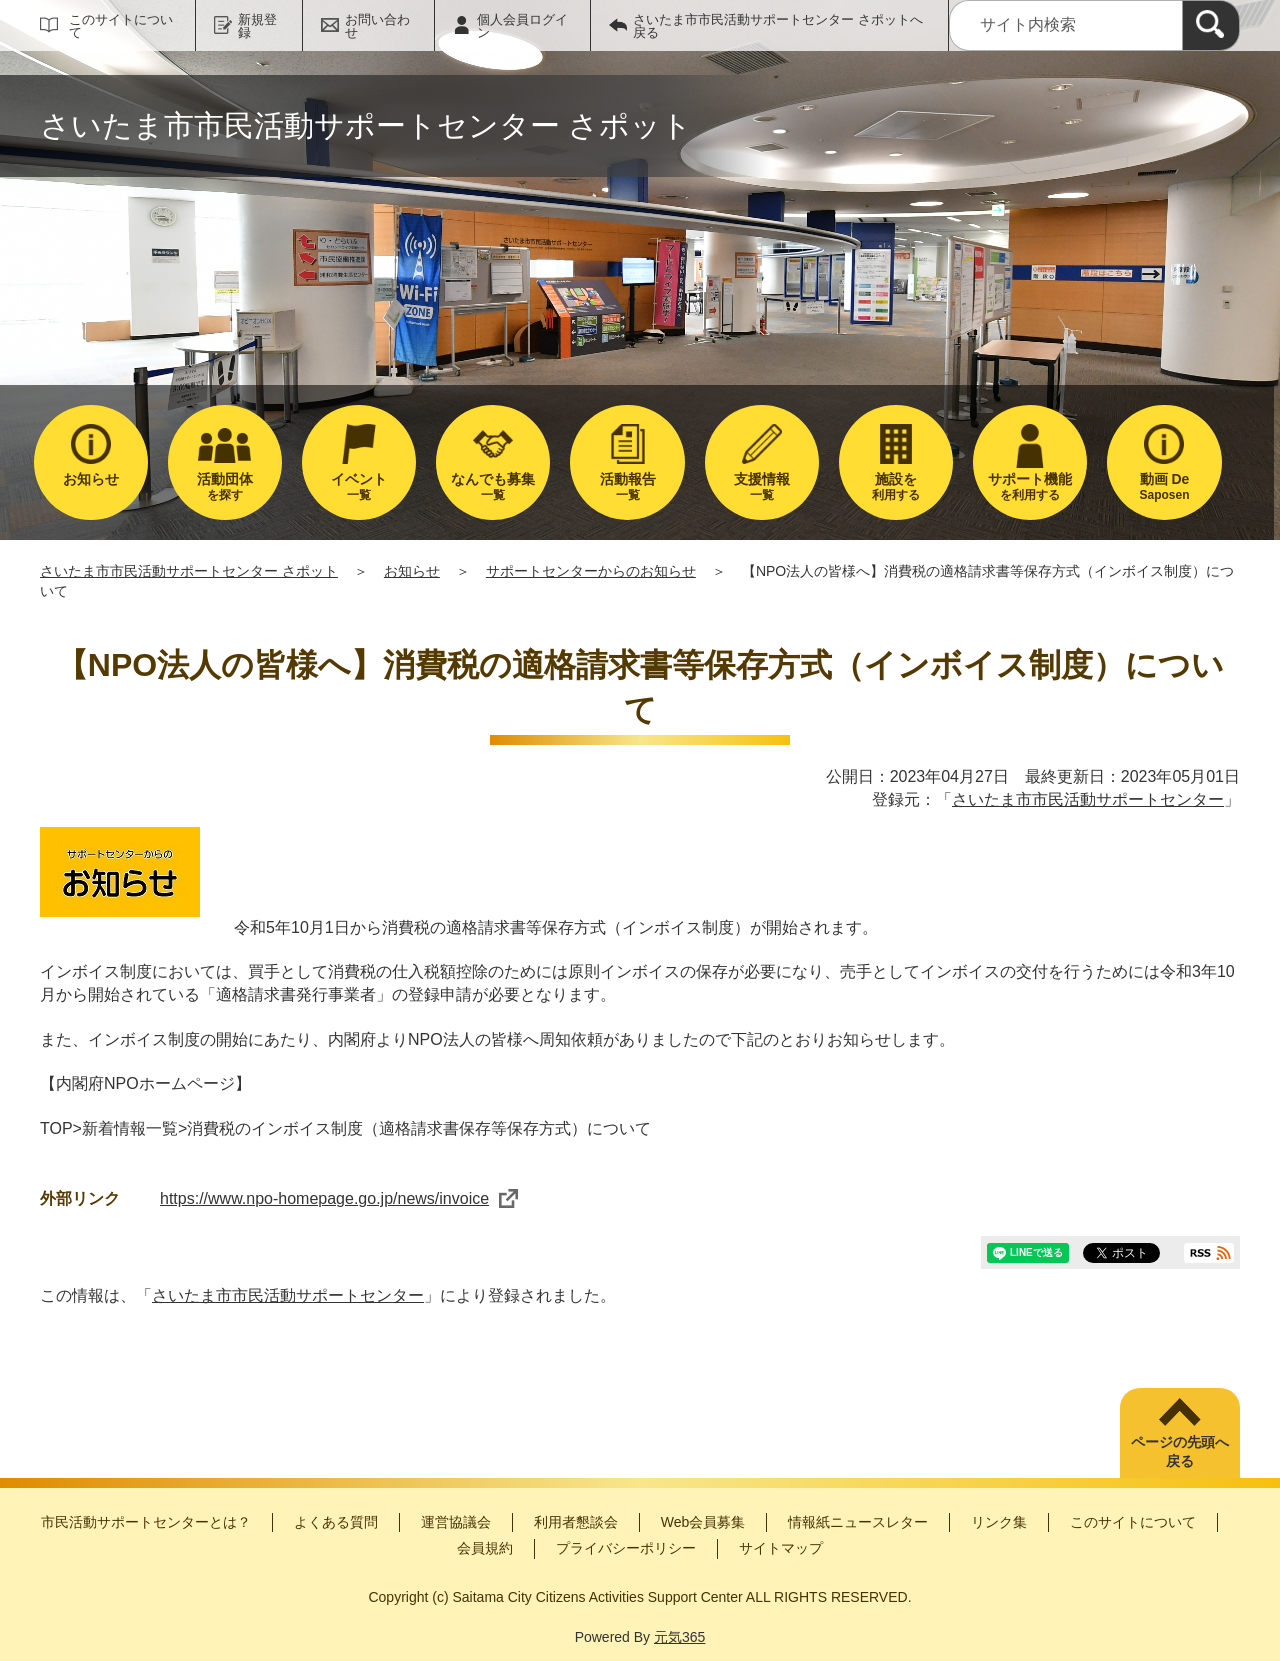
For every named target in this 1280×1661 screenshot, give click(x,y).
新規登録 (257, 26)
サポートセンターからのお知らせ (591, 571)
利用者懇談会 (576, 1522)
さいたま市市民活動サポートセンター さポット (189, 571)
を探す (225, 486)
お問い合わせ (377, 26)
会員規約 (485, 1548)
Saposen (1164, 486)
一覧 (359, 486)
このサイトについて (121, 26)
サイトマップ (781, 1548)
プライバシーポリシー (626, 1548)
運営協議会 (456, 1522)
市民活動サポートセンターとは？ (146, 1522)
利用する (896, 486)
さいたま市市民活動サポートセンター (1088, 799)
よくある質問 (336, 1522)
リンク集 (999, 1522)
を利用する (1030, 486)
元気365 (679, 1637)
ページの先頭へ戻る (1180, 1452)
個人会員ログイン (522, 26)
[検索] (1211, 25)
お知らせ (412, 571)
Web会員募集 (703, 1522)
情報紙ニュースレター (858, 1522)
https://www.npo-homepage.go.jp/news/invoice (339, 1198)
